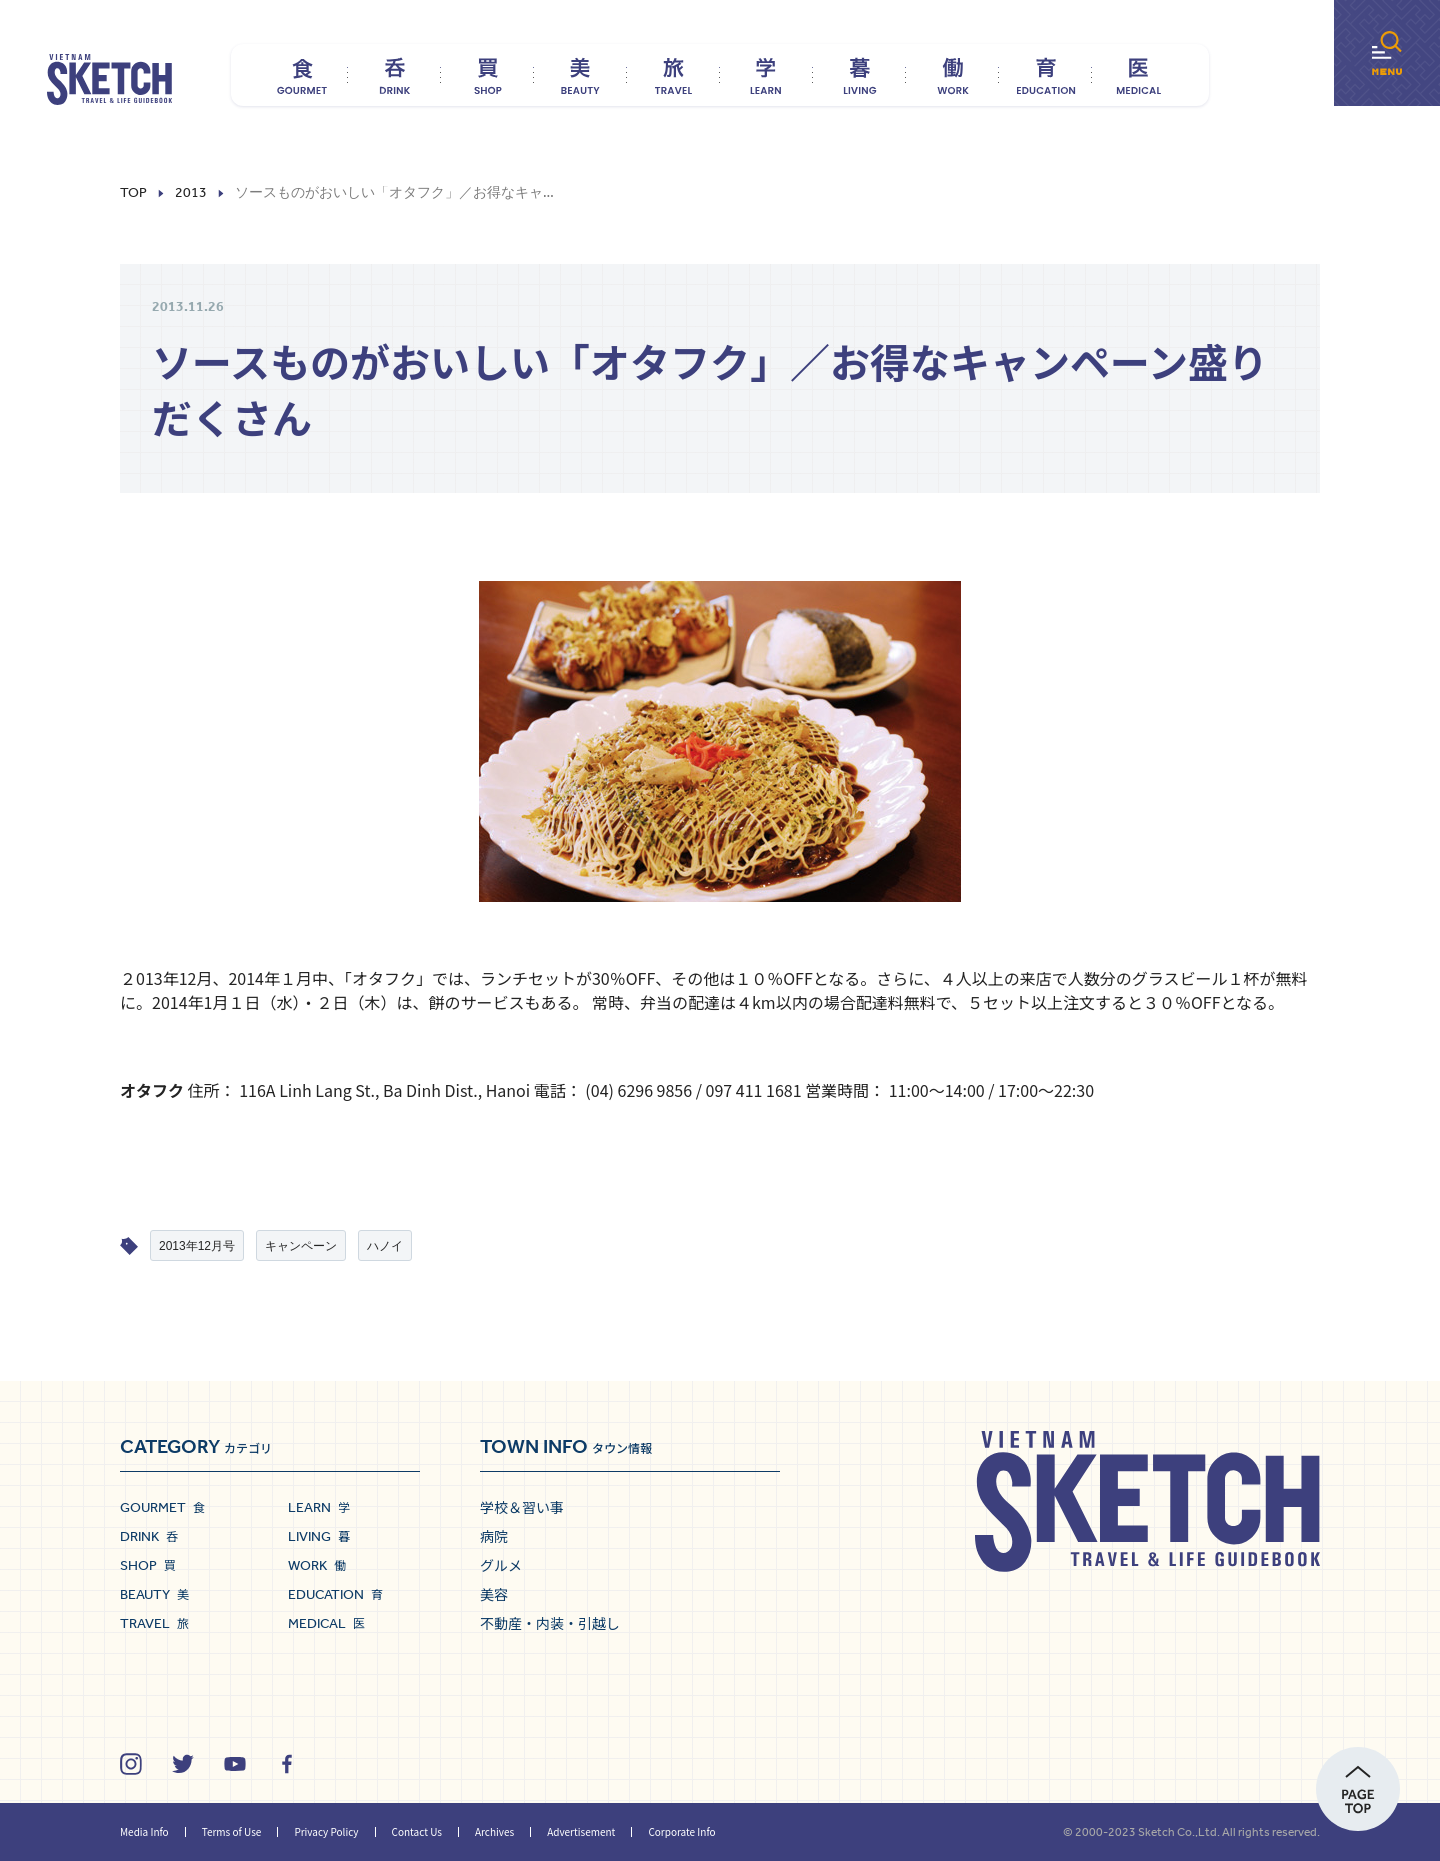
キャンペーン (301, 1246)
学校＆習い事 (522, 1507)
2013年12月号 (197, 1246)
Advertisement (581, 1831)
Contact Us (417, 1831)
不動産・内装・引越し (550, 1623)
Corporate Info (681, 1831)
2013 (191, 193)
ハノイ (385, 1246)
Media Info (144, 1831)
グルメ (501, 1565)
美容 (494, 1594)
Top (133, 193)
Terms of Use (232, 1831)
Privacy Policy (326, 1831)
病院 (494, 1536)
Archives (494, 1831)
